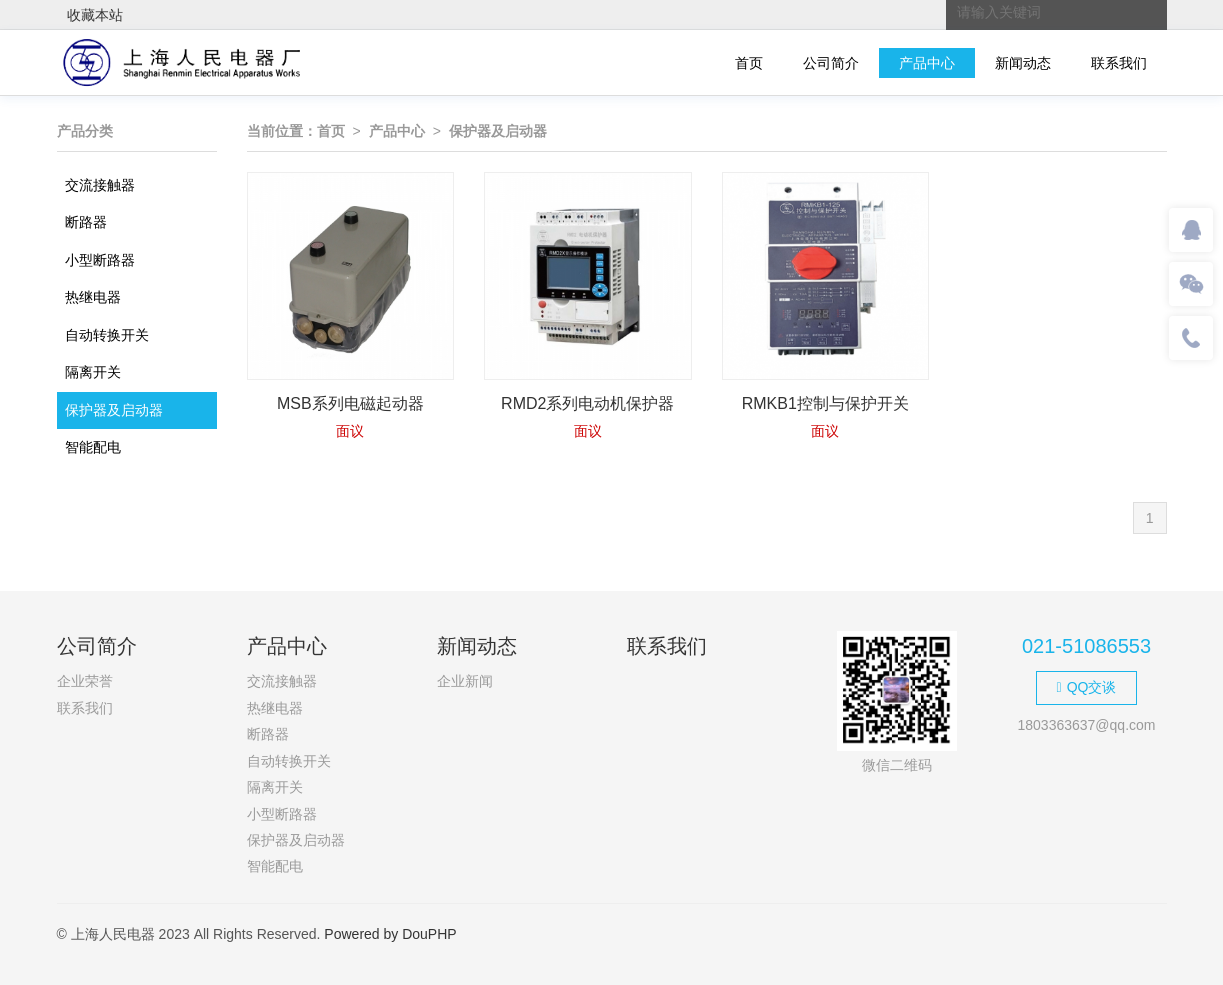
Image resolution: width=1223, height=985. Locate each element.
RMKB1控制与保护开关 (825, 403)
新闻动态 (1023, 63)
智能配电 (93, 447)
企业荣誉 (85, 681)
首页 (749, 63)
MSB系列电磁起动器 (350, 403)
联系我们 (1119, 63)
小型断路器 (100, 260)
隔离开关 (93, 372)
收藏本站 (95, 15)
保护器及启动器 (114, 410)
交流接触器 (100, 185)
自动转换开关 (107, 335)
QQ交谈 (1087, 687)
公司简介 (831, 63)
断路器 (86, 222)
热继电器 (93, 297)
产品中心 (927, 63)
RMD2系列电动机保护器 (587, 403)
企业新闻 (465, 681)
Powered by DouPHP (390, 934)
